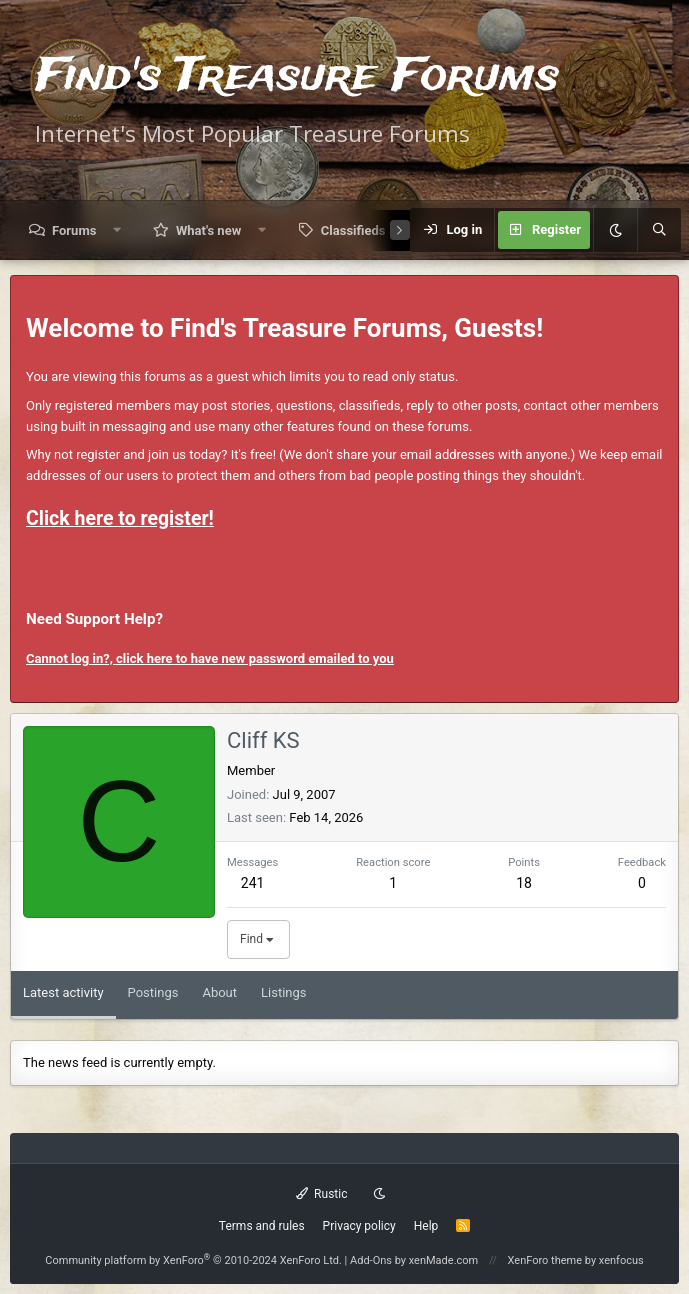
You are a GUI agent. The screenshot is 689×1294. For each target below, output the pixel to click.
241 (253, 883)
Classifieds (353, 230)
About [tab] (219, 992)
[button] (117, 230)
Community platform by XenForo (193, 1260)
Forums (74, 230)
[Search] (659, 230)
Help (426, 1226)
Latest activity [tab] (63, 992)
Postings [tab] (153, 992)
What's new (208, 230)
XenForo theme (545, 1260)
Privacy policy (359, 1226)
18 (524, 883)
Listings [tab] (283, 992)
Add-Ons (371, 1260)
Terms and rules (262, 1226)
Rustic (322, 1194)
